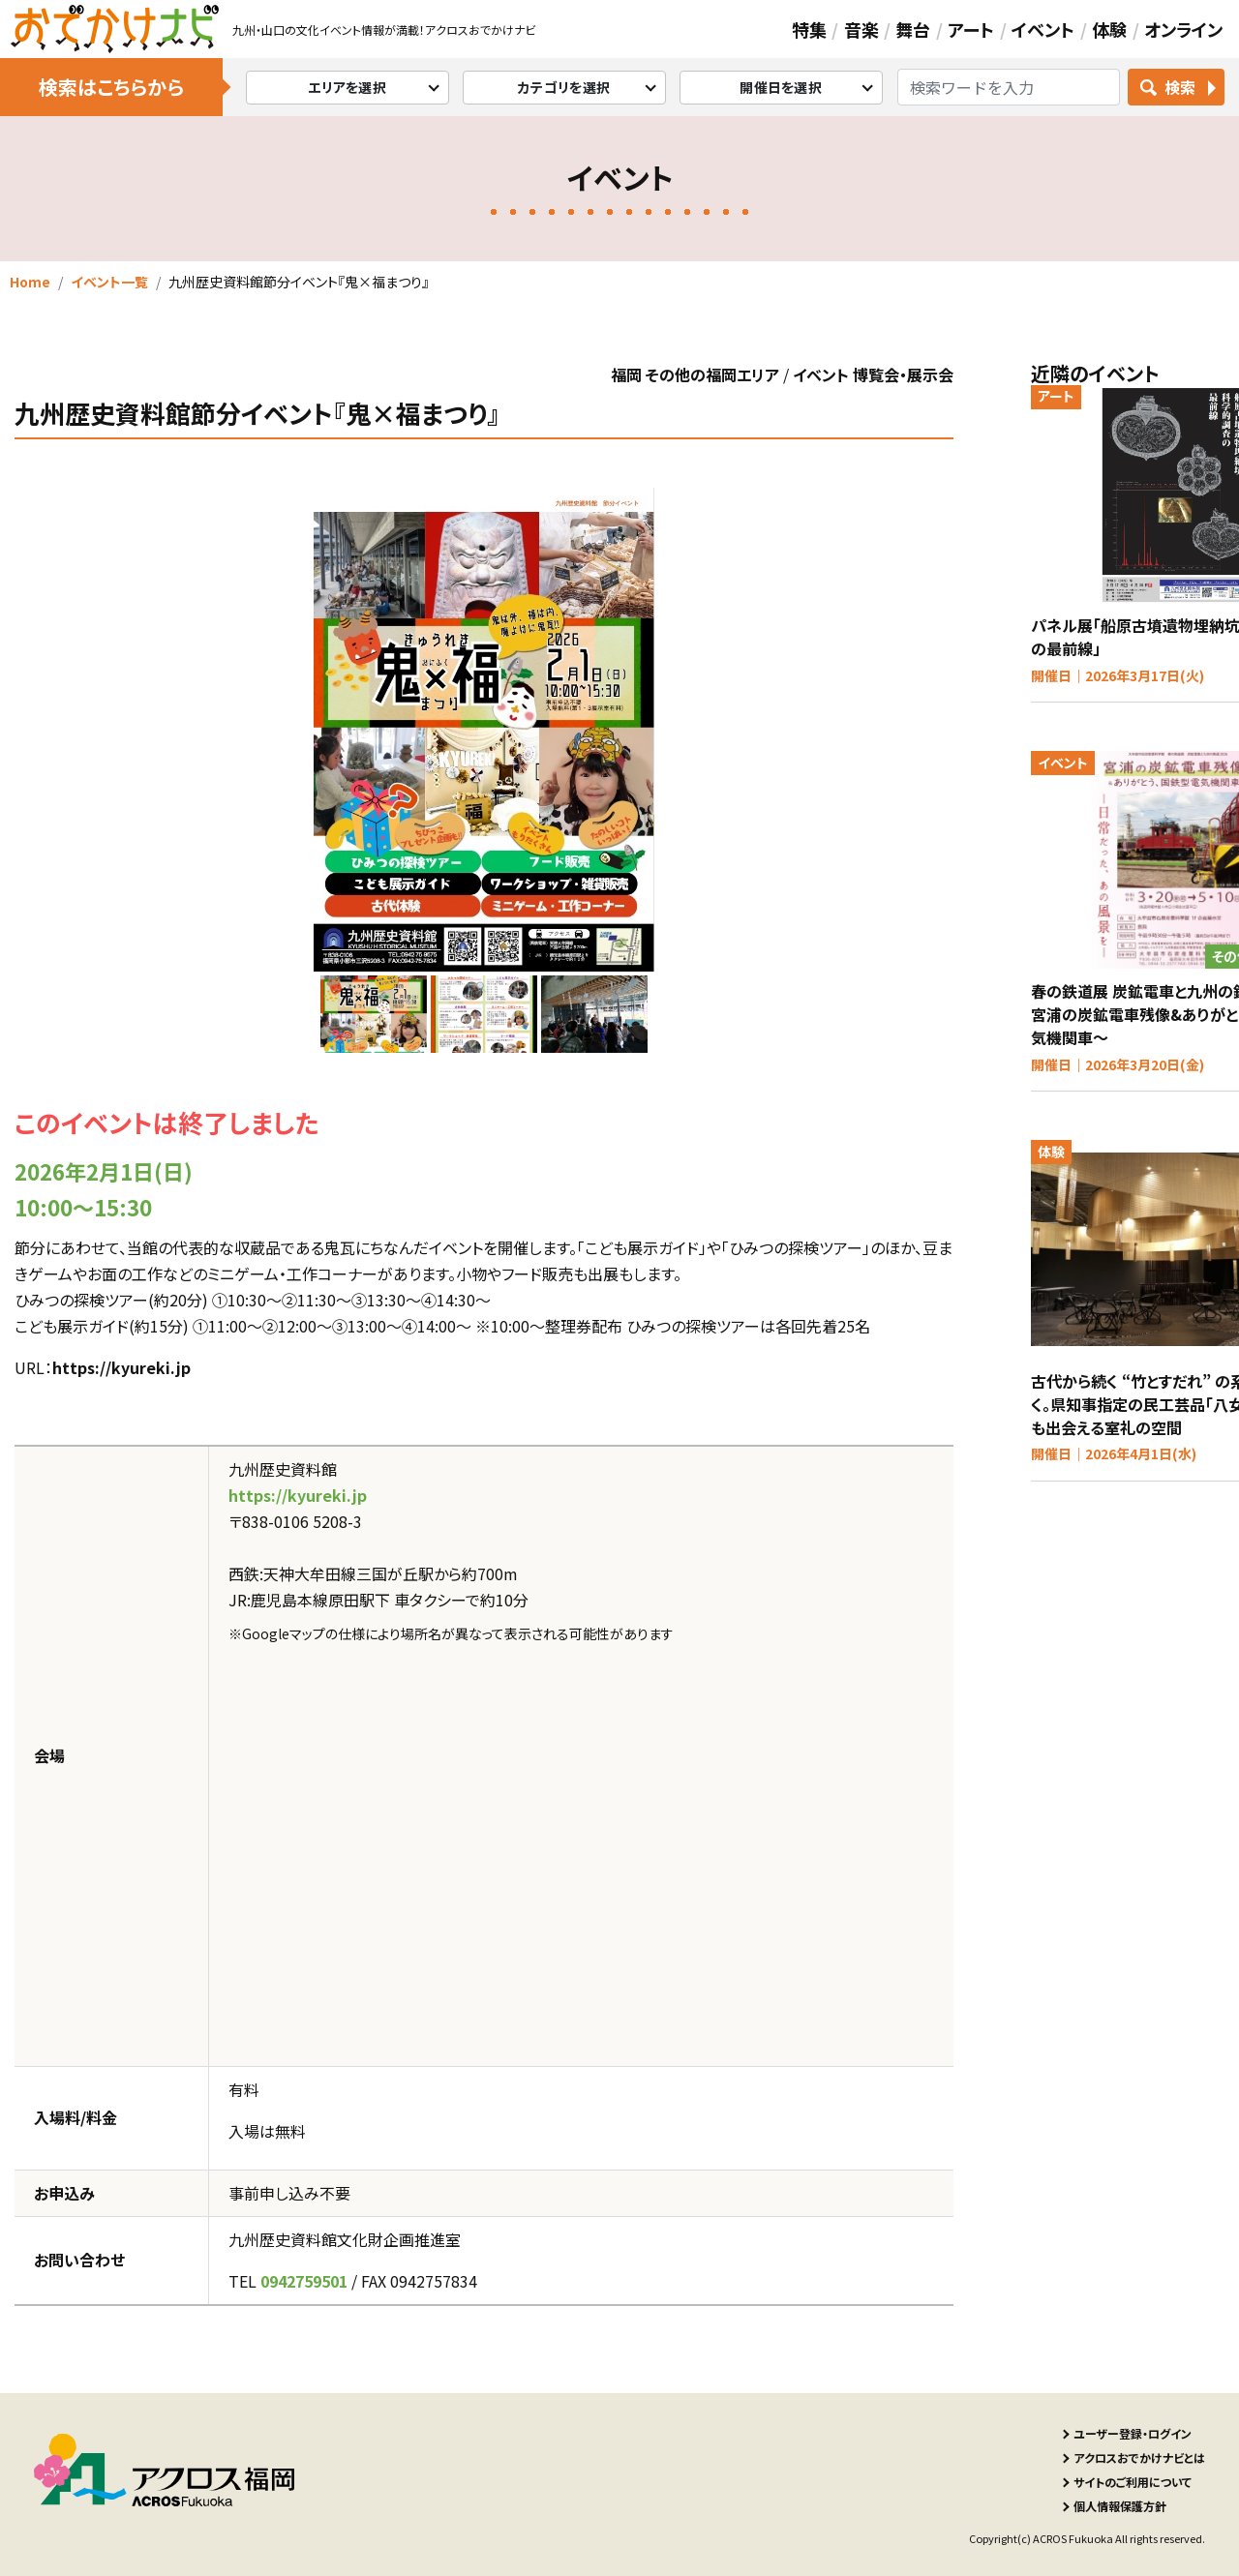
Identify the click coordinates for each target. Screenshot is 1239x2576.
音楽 (861, 29)
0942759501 (304, 2280)
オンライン (1183, 29)
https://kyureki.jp (121, 1367)
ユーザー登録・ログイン (1132, 2433)
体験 (1109, 29)
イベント (1043, 29)
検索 (1180, 87)
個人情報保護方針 (1119, 2506)
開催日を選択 (781, 87)
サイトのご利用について (1132, 2481)
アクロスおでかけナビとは (1139, 2457)
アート (971, 29)
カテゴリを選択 (564, 87)
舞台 (912, 29)
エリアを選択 (347, 87)
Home (30, 281)
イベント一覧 (109, 281)
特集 (809, 29)
